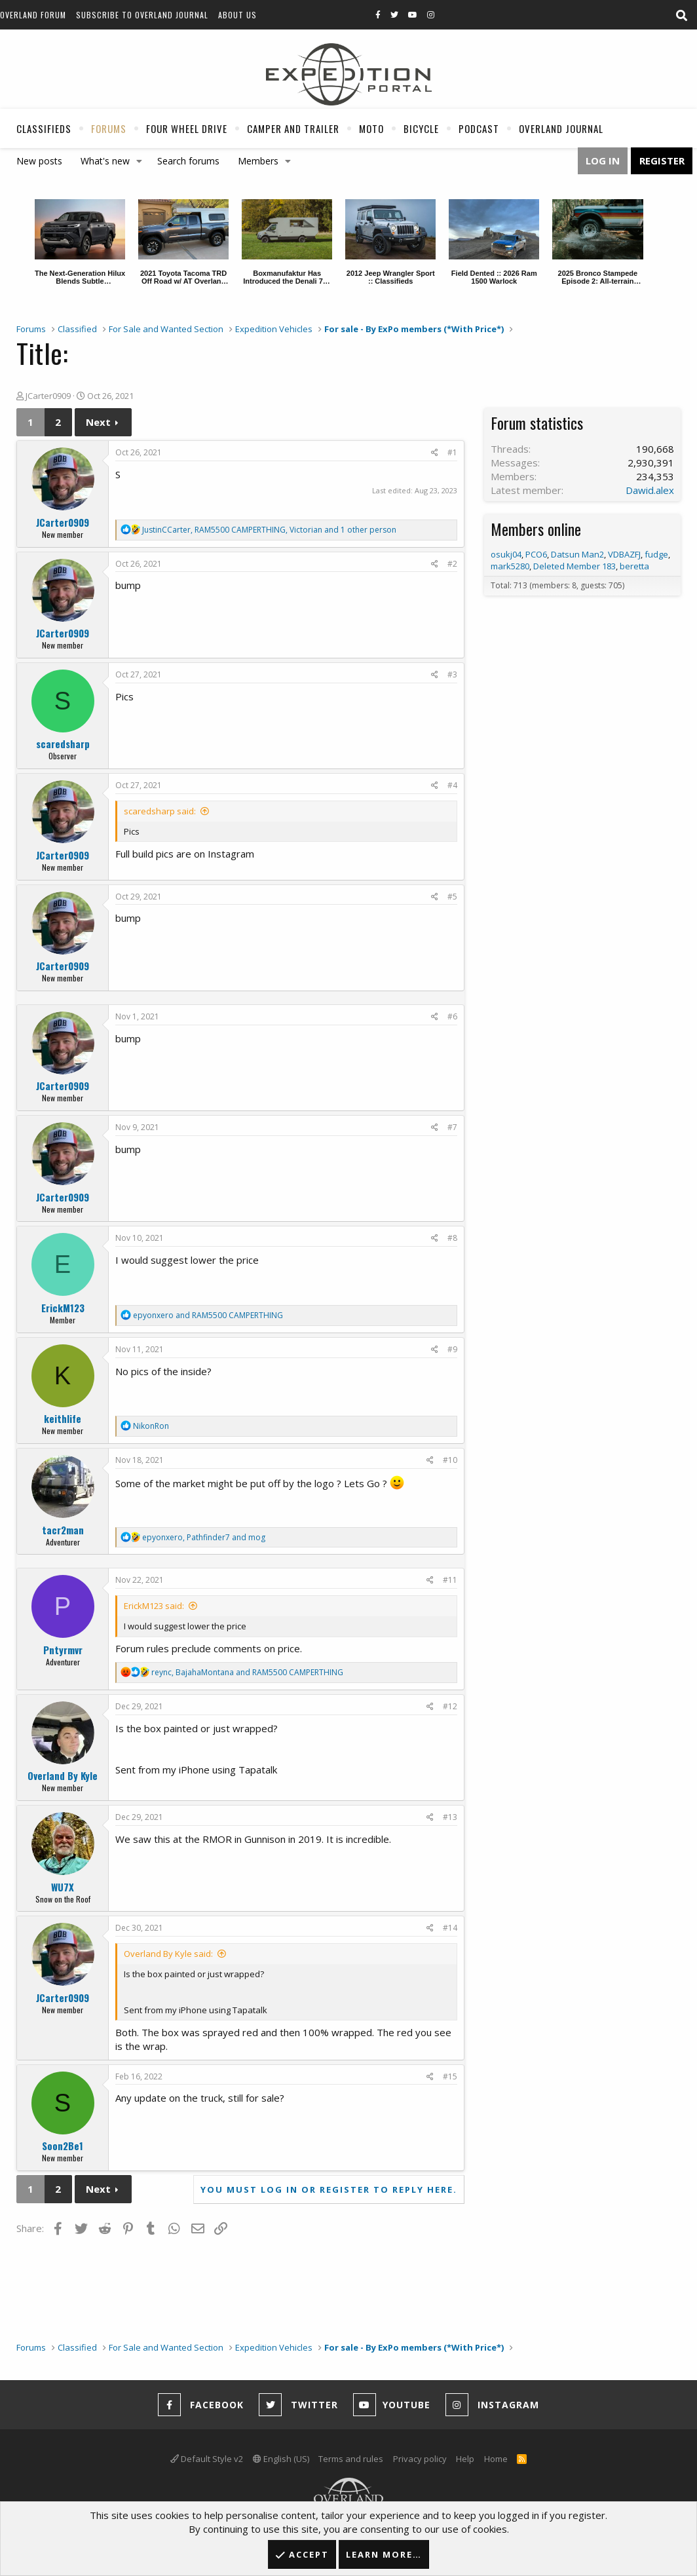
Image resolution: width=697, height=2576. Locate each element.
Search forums (188, 161)
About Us (237, 14)
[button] (139, 161)
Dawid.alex (650, 490)
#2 (452, 563)
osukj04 (506, 554)
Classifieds (43, 128)
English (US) (281, 2459)
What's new (105, 161)
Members (258, 161)
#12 (450, 1706)
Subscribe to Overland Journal (142, 14)
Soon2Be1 (62, 2145)
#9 (452, 1349)
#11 (450, 1579)
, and (203, 1537)
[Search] (681, 16)
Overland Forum (33, 14)
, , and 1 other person (269, 529)
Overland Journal (561, 128)
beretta (634, 566)
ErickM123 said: (154, 1606)
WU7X (62, 1887)
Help (465, 2459)
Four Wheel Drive (186, 128)
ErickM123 (63, 1307)
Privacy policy (420, 2459)
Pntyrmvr (63, 1649)
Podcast (479, 128)
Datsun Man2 (577, 554)
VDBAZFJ (624, 554)
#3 (452, 674)
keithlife (62, 1418)
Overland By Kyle (63, 1775)
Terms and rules (350, 2459)
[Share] (434, 453)
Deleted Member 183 (574, 566)
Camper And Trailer (293, 128)
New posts (39, 161)
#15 (450, 2076)
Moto (371, 128)
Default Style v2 (206, 2459)
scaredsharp (63, 743)
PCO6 (536, 554)
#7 (452, 1127)
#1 (452, 452)
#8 (452, 1237)
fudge (656, 554)
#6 (452, 1016)
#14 (450, 1927)
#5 (452, 896)
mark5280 (510, 566)
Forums (108, 128)
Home (496, 2459)
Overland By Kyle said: (168, 1954)
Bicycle (421, 128)
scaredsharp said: (160, 811)
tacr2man (63, 1530)
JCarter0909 (48, 396)
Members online (536, 528)
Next (98, 421)
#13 (450, 1817)
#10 (450, 1460)
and (208, 1315)
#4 (452, 785)
